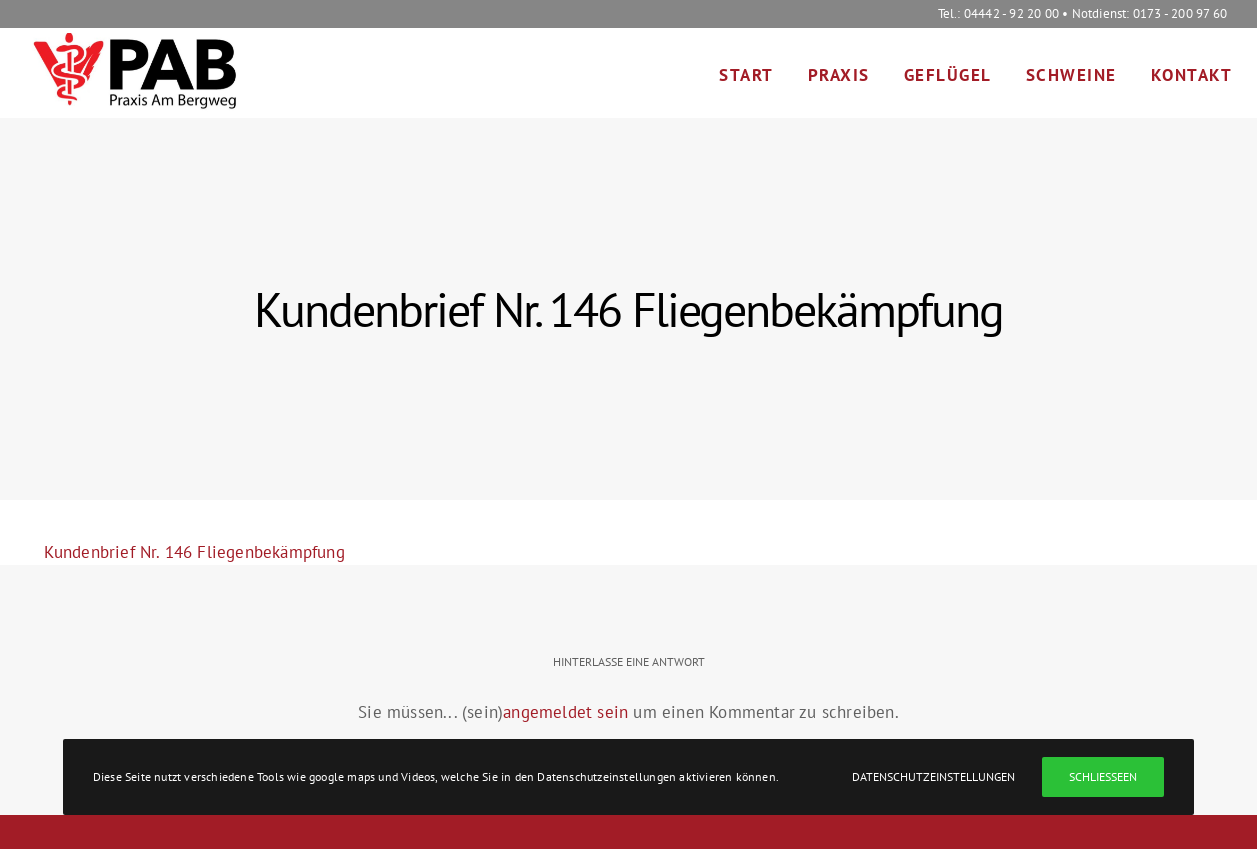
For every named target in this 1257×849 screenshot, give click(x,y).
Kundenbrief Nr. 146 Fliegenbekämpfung (194, 552)
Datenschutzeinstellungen (933, 776)
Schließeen (1103, 776)
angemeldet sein (565, 712)
